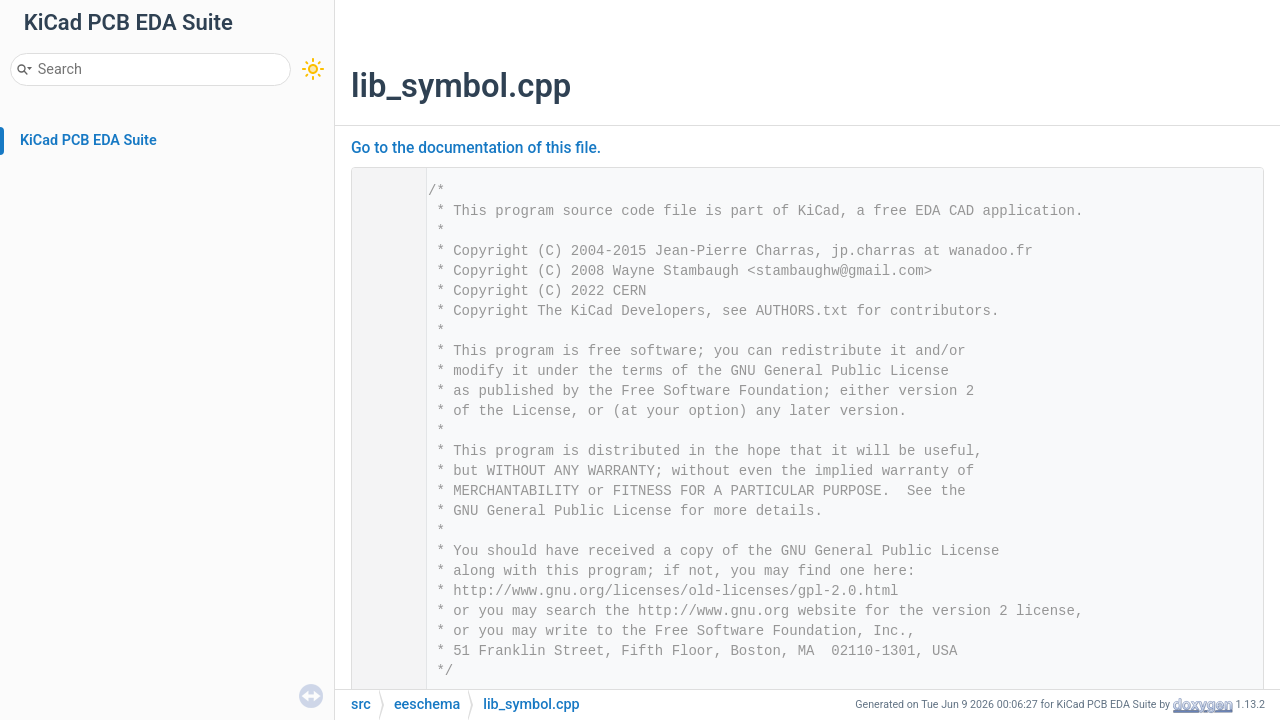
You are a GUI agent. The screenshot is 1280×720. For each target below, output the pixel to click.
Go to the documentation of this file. (476, 148)
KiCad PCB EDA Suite (88, 140)
